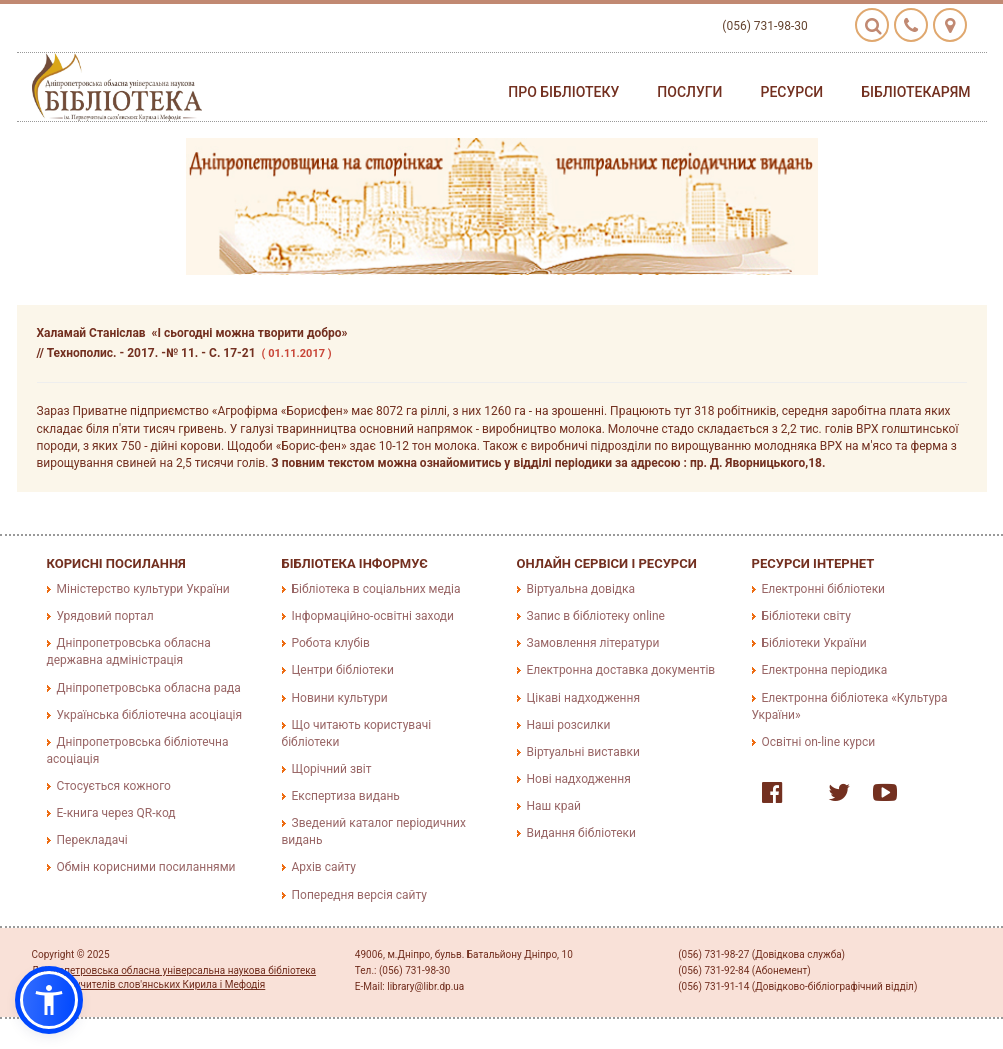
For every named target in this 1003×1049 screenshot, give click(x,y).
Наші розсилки (569, 725)
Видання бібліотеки (581, 833)
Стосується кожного (114, 786)
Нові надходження (579, 779)
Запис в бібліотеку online (596, 616)
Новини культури (340, 698)
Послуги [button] (689, 92)
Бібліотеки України (814, 643)
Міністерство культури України (143, 589)
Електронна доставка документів (621, 670)
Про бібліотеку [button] (563, 92)
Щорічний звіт (332, 769)
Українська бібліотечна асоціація (150, 715)
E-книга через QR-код (116, 813)
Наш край (554, 806)
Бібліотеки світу (806, 616)
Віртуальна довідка (581, 589)
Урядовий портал (105, 616)
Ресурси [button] (791, 92)
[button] (49, 1000)
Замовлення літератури (593, 643)
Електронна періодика (825, 670)
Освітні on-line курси (819, 742)
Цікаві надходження (584, 698)
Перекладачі (92, 840)
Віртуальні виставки (583, 752)
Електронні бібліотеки (824, 589)
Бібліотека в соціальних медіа (376, 589)
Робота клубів (331, 643)
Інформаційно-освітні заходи (373, 616)
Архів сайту (324, 867)
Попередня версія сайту (360, 895)
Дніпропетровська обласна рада (149, 688)
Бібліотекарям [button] (915, 92)
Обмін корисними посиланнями (146, 867)
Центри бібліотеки (343, 670)
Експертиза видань (346, 796)
